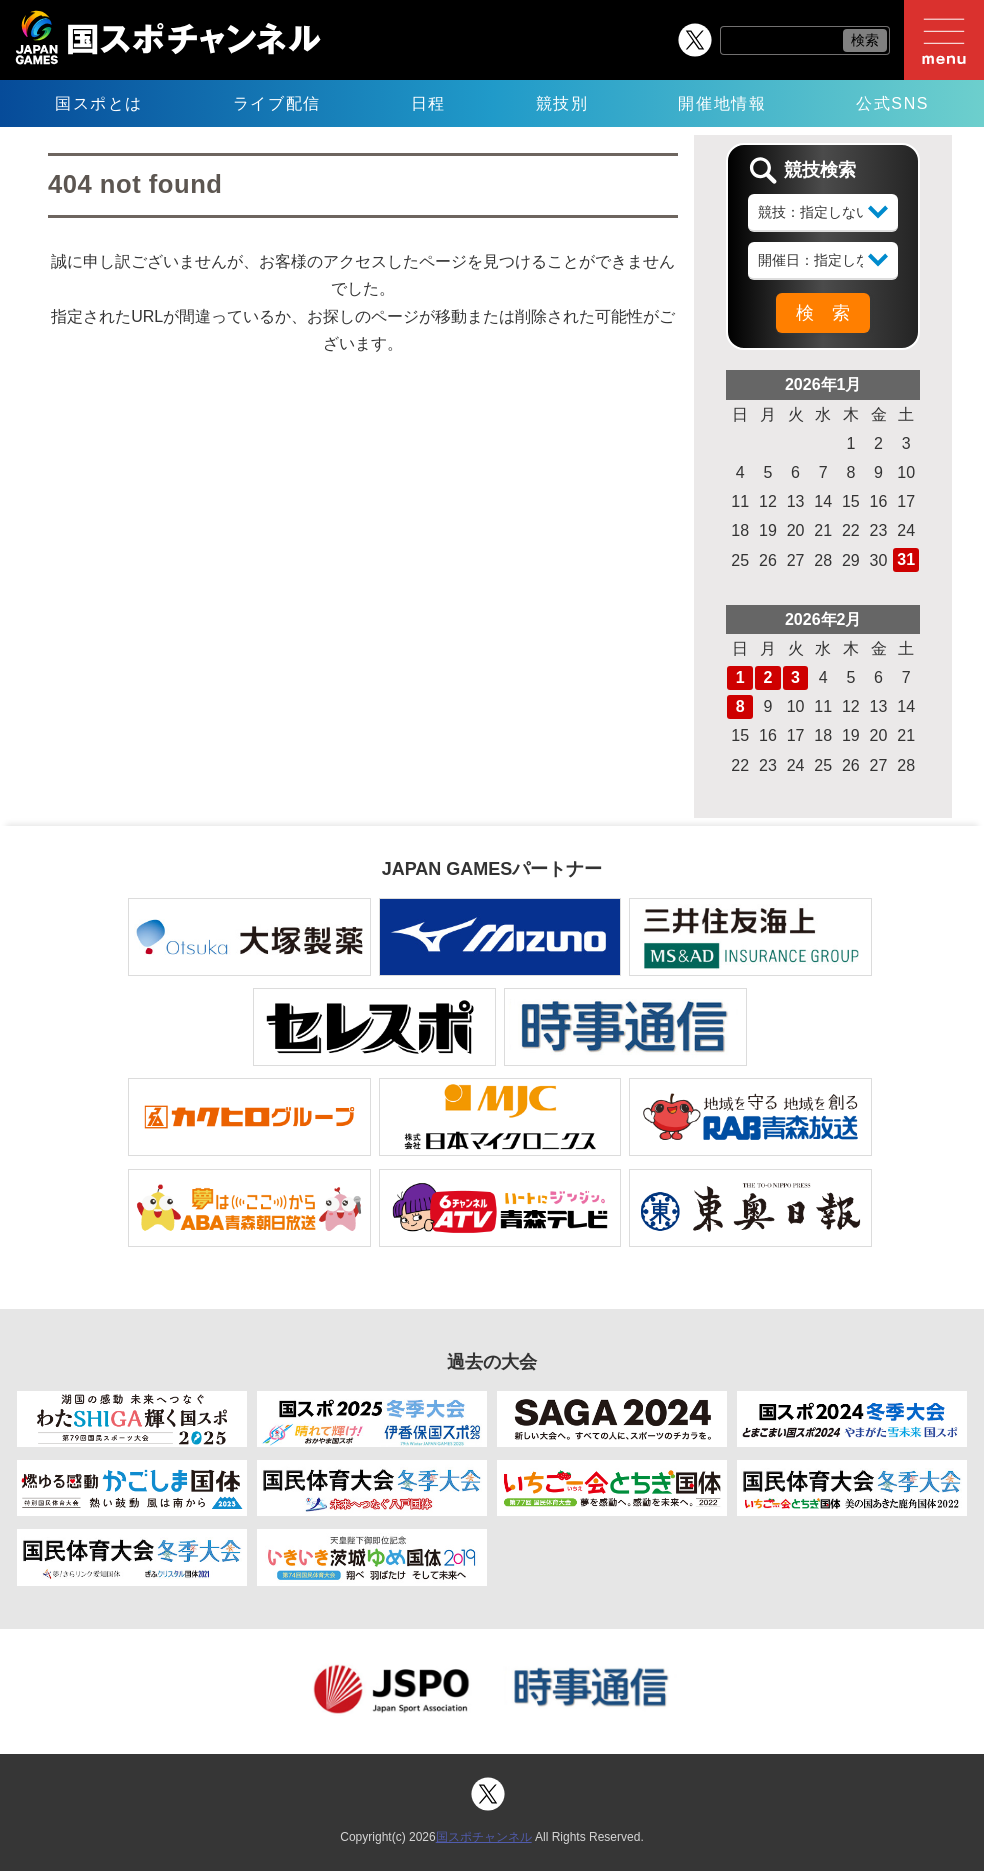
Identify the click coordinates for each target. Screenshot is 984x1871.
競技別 (562, 103)
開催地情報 (722, 103)
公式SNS (892, 103)
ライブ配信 (277, 103)
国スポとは (99, 103)
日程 (428, 103)
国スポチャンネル (484, 1837)
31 (906, 559)
